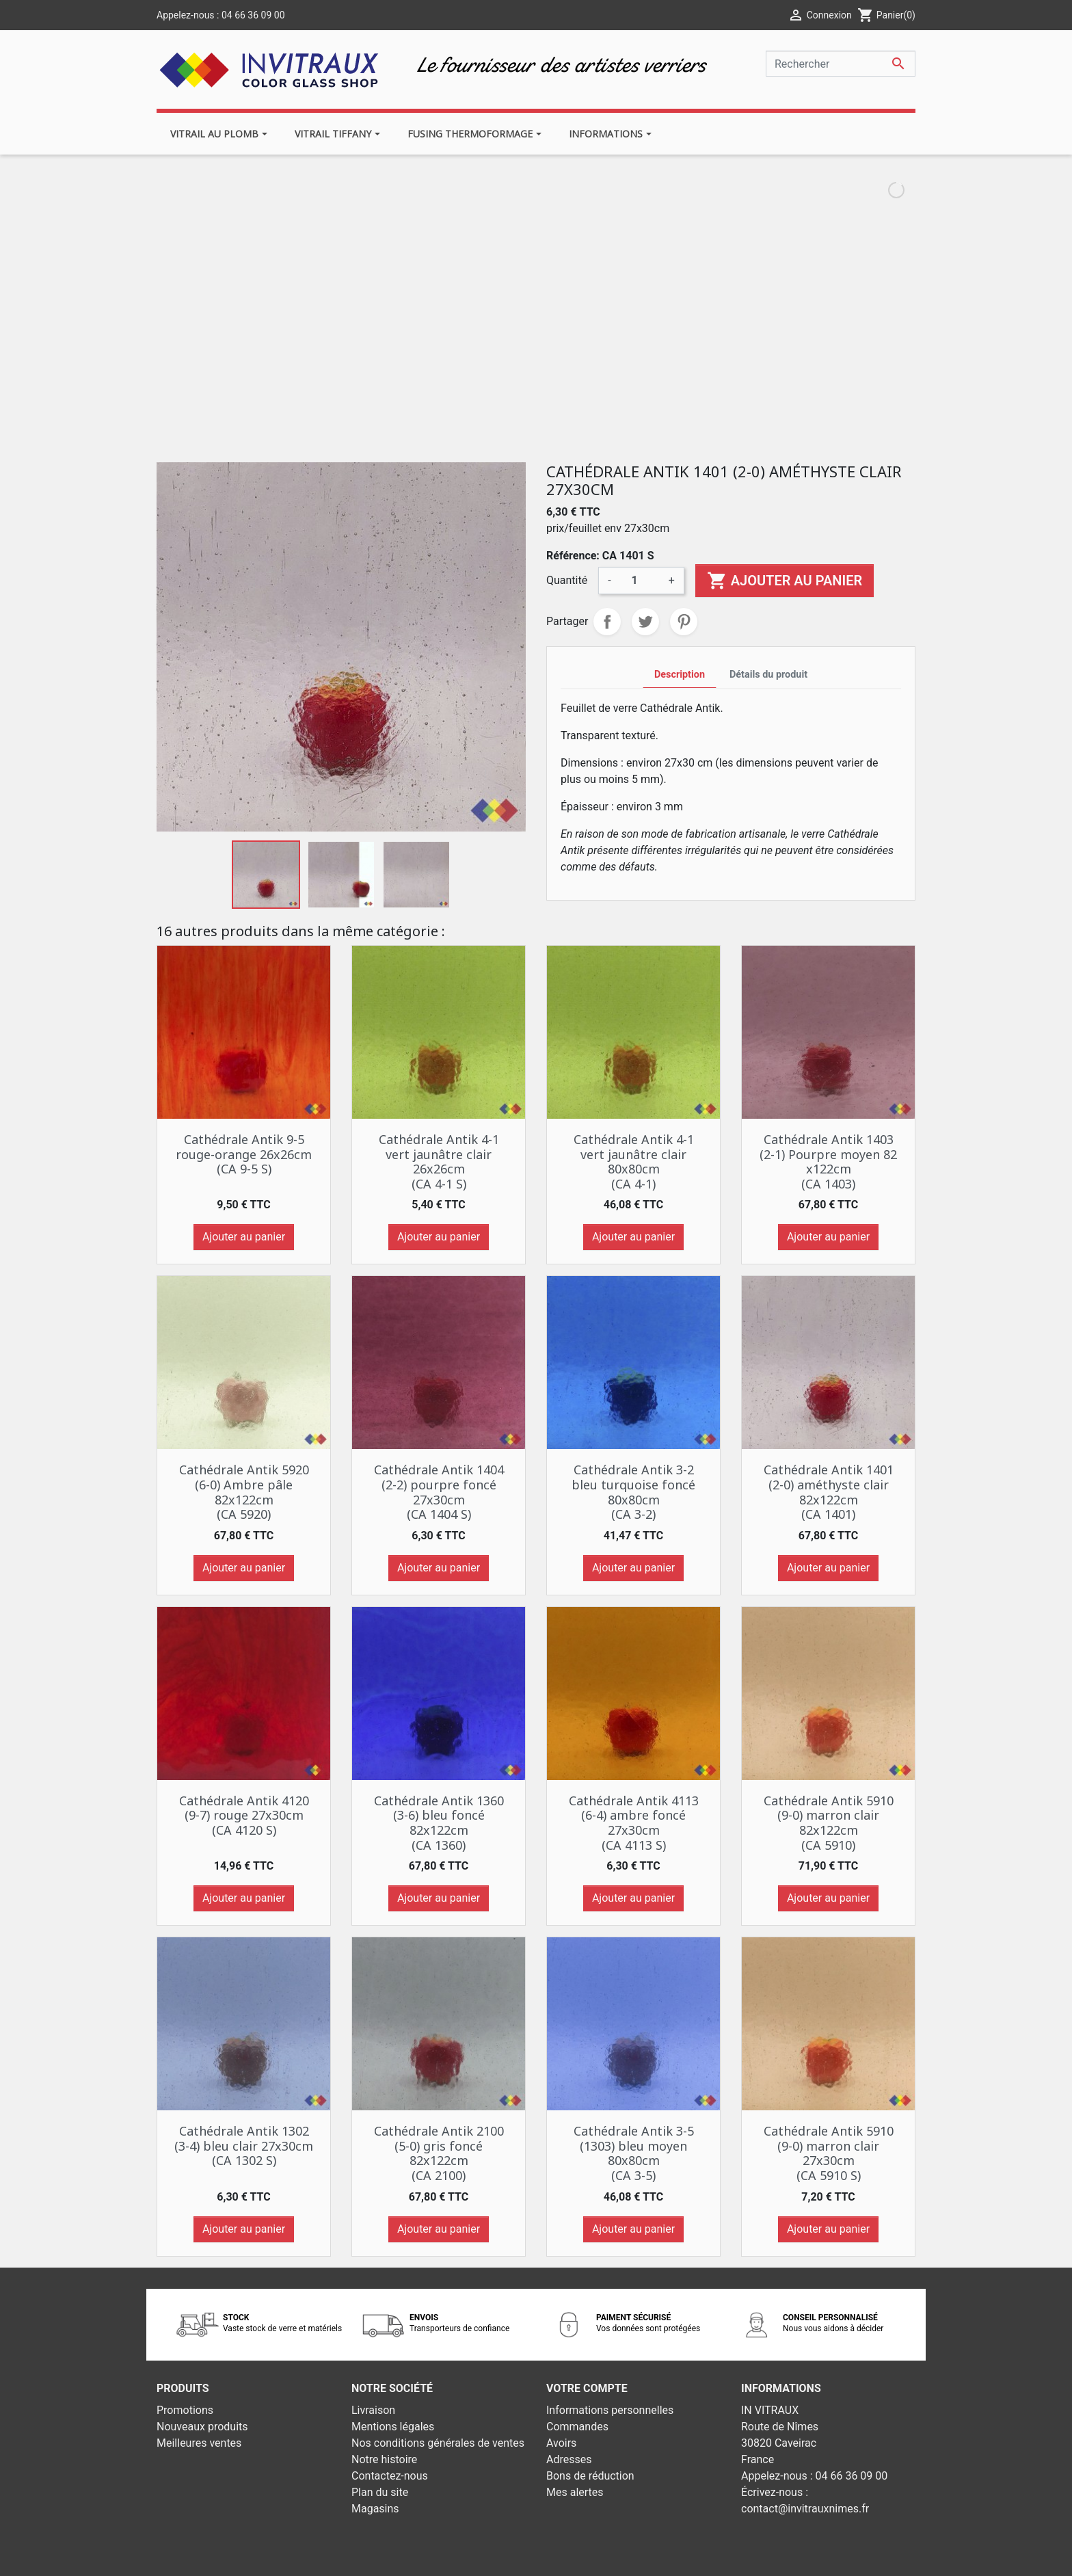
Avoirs (561, 2442)
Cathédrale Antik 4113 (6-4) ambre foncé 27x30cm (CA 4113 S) (634, 1822)
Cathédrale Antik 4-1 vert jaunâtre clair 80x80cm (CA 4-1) (634, 1161)
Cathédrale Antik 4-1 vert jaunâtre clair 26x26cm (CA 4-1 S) (439, 1161)
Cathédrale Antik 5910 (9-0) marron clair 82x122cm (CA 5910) (829, 1822)
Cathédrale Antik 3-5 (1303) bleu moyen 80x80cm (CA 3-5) (634, 2153)
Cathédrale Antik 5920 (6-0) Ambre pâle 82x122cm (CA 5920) (244, 1491)
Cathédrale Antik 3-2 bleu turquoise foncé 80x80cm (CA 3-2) (633, 1491)
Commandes (577, 2426)
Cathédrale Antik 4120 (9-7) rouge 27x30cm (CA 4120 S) (244, 1815)
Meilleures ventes (199, 2442)
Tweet (645, 621)
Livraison (373, 2410)
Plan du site (379, 2492)
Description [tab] (679, 674)
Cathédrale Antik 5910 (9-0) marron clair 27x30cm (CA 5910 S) (829, 2153)
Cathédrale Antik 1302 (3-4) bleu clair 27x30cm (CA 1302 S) (243, 2145)
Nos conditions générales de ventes (437, 2442)
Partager (607, 621)
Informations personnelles (609, 2410)
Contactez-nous (389, 2475)
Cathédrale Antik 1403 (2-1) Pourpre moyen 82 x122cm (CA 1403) (828, 1161)
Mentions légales (392, 2426)
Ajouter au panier (784, 580)
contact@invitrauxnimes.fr (805, 2508)
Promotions (185, 2410)
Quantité (566, 580)
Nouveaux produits (202, 2426)
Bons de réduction (590, 2475)
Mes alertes (575, 2492)
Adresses (568, 2459)
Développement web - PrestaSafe (619, 2556)
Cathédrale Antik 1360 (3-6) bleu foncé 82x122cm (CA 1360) (439, 1822)
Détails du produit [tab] (768, 674)
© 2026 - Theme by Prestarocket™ (456, 2556)
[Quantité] (639, 581)
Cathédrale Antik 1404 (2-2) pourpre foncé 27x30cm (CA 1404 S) (439, 1491)
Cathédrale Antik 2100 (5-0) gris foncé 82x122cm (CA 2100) (439, 2153)
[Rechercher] (840, 64)
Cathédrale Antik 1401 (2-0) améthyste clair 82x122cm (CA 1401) (829, 1491)
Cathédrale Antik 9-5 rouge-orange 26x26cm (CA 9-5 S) (244, 1154)
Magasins (375, 2508)
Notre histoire (384, 2459)
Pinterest (683, 621)
